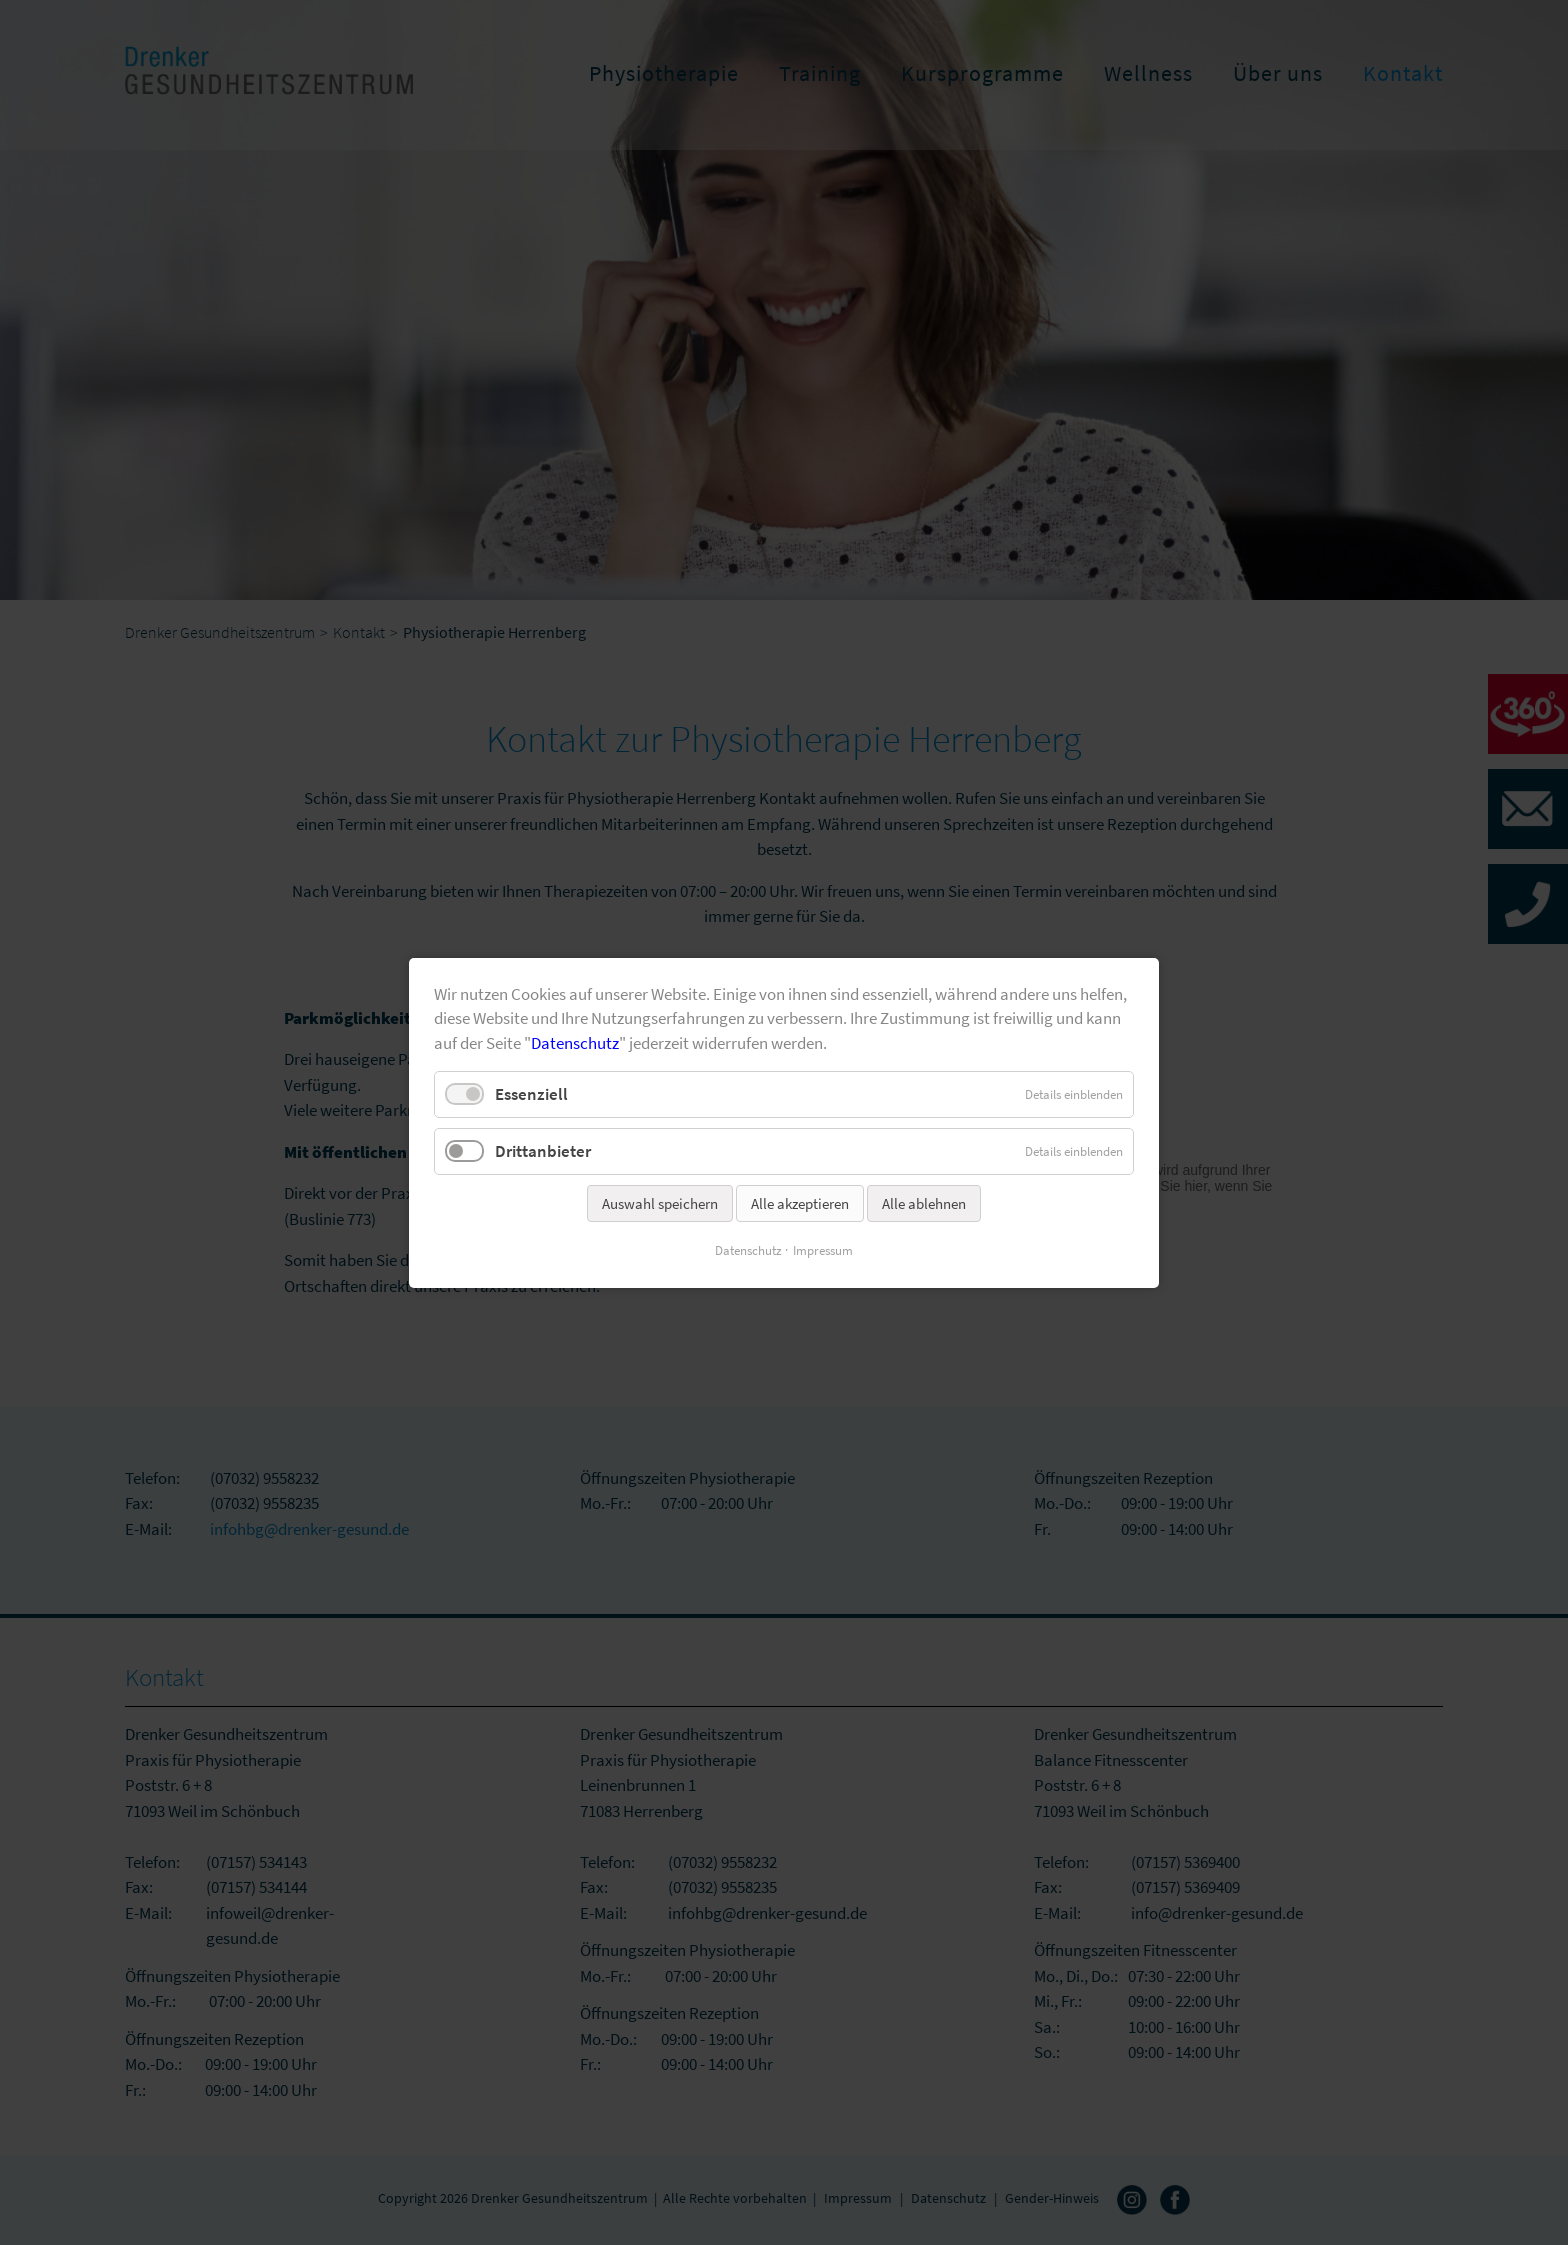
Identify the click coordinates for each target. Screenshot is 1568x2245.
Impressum (823, 1250)
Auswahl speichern (660, 1203)
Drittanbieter (543, 1151)
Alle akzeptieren (800, 1203)
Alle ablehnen (924, 1203)
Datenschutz (575, 1042)
